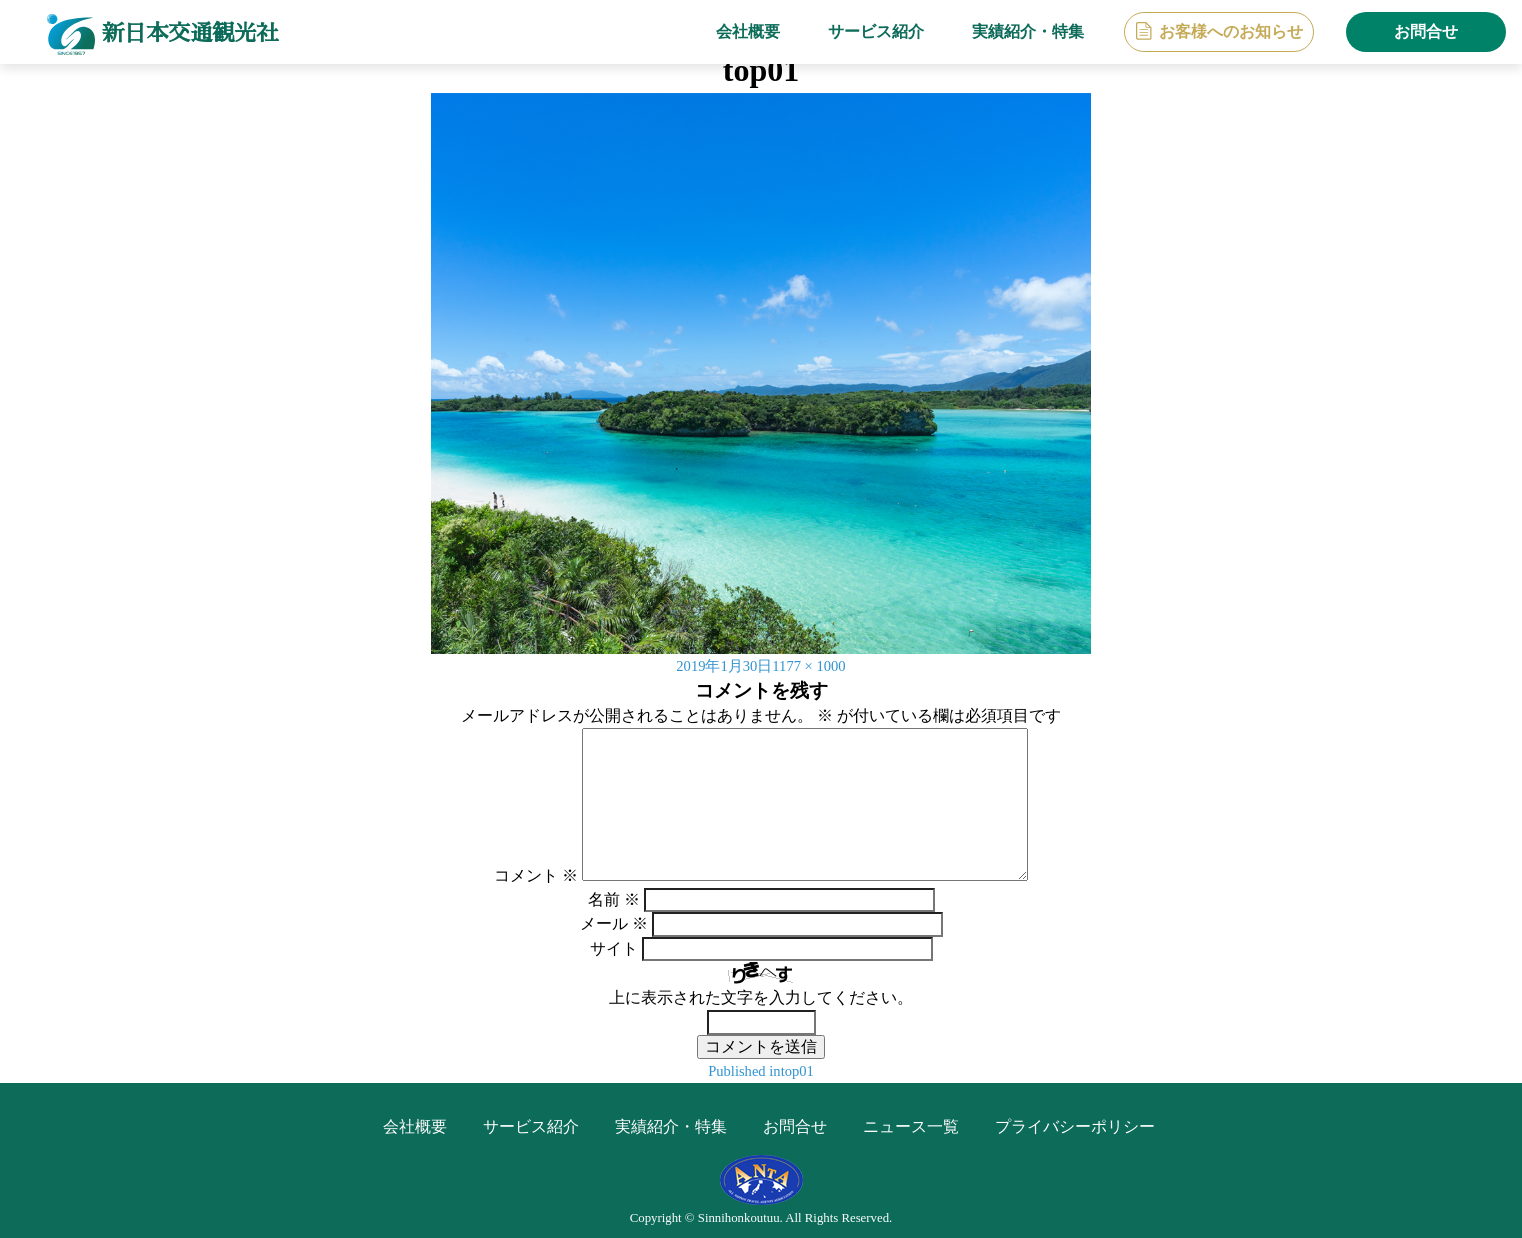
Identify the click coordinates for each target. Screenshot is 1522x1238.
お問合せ (1426, 31)
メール (614, 923)
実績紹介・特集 (1028, 31)
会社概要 (748, 31)
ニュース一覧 (911, 1126)
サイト (614, 948)
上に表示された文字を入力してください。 (761, 997)
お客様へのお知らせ (1231, 31)
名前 (614, 899)
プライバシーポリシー (1075, 1126)
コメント (536, 875)
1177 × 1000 (813, 665)
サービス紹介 (876, 31)
